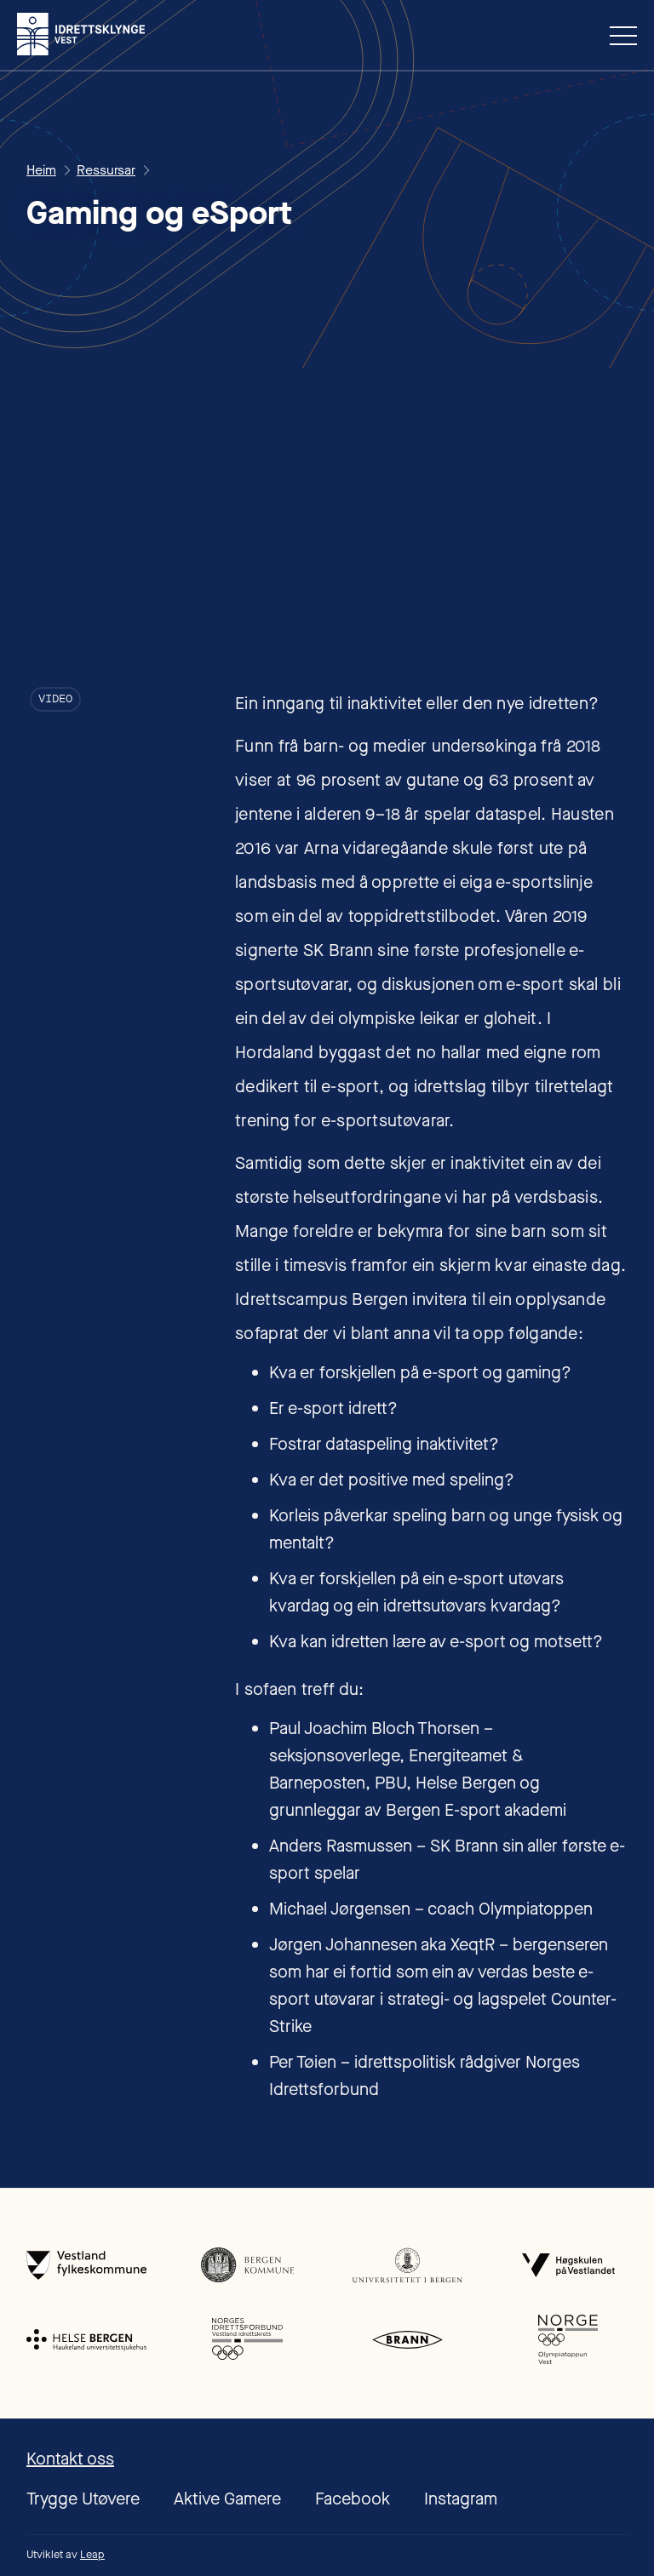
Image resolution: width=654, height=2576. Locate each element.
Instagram (460, 2498)
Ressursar (106, 170)
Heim (41, 170)
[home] (81, 34)
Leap (92, 2554)
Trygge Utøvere (83, 2498)
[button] (616, 35)
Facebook (352, 2498)
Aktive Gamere (227, 2498)
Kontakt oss (70, 2458)
